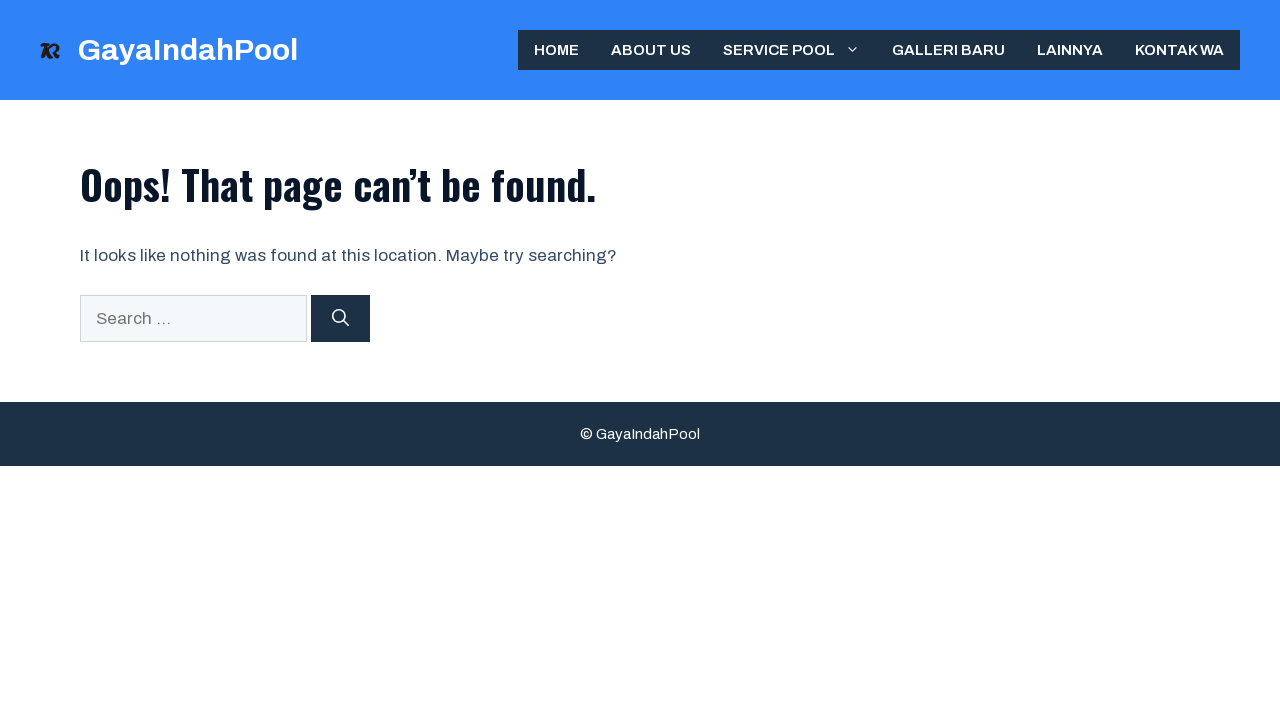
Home (556, 50)
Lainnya (1070, 50)
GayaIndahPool (187, 50)
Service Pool (799, 50)
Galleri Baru (948, 50)
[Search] (340, 319)
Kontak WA (1179, 50)
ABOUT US (651, 50)
